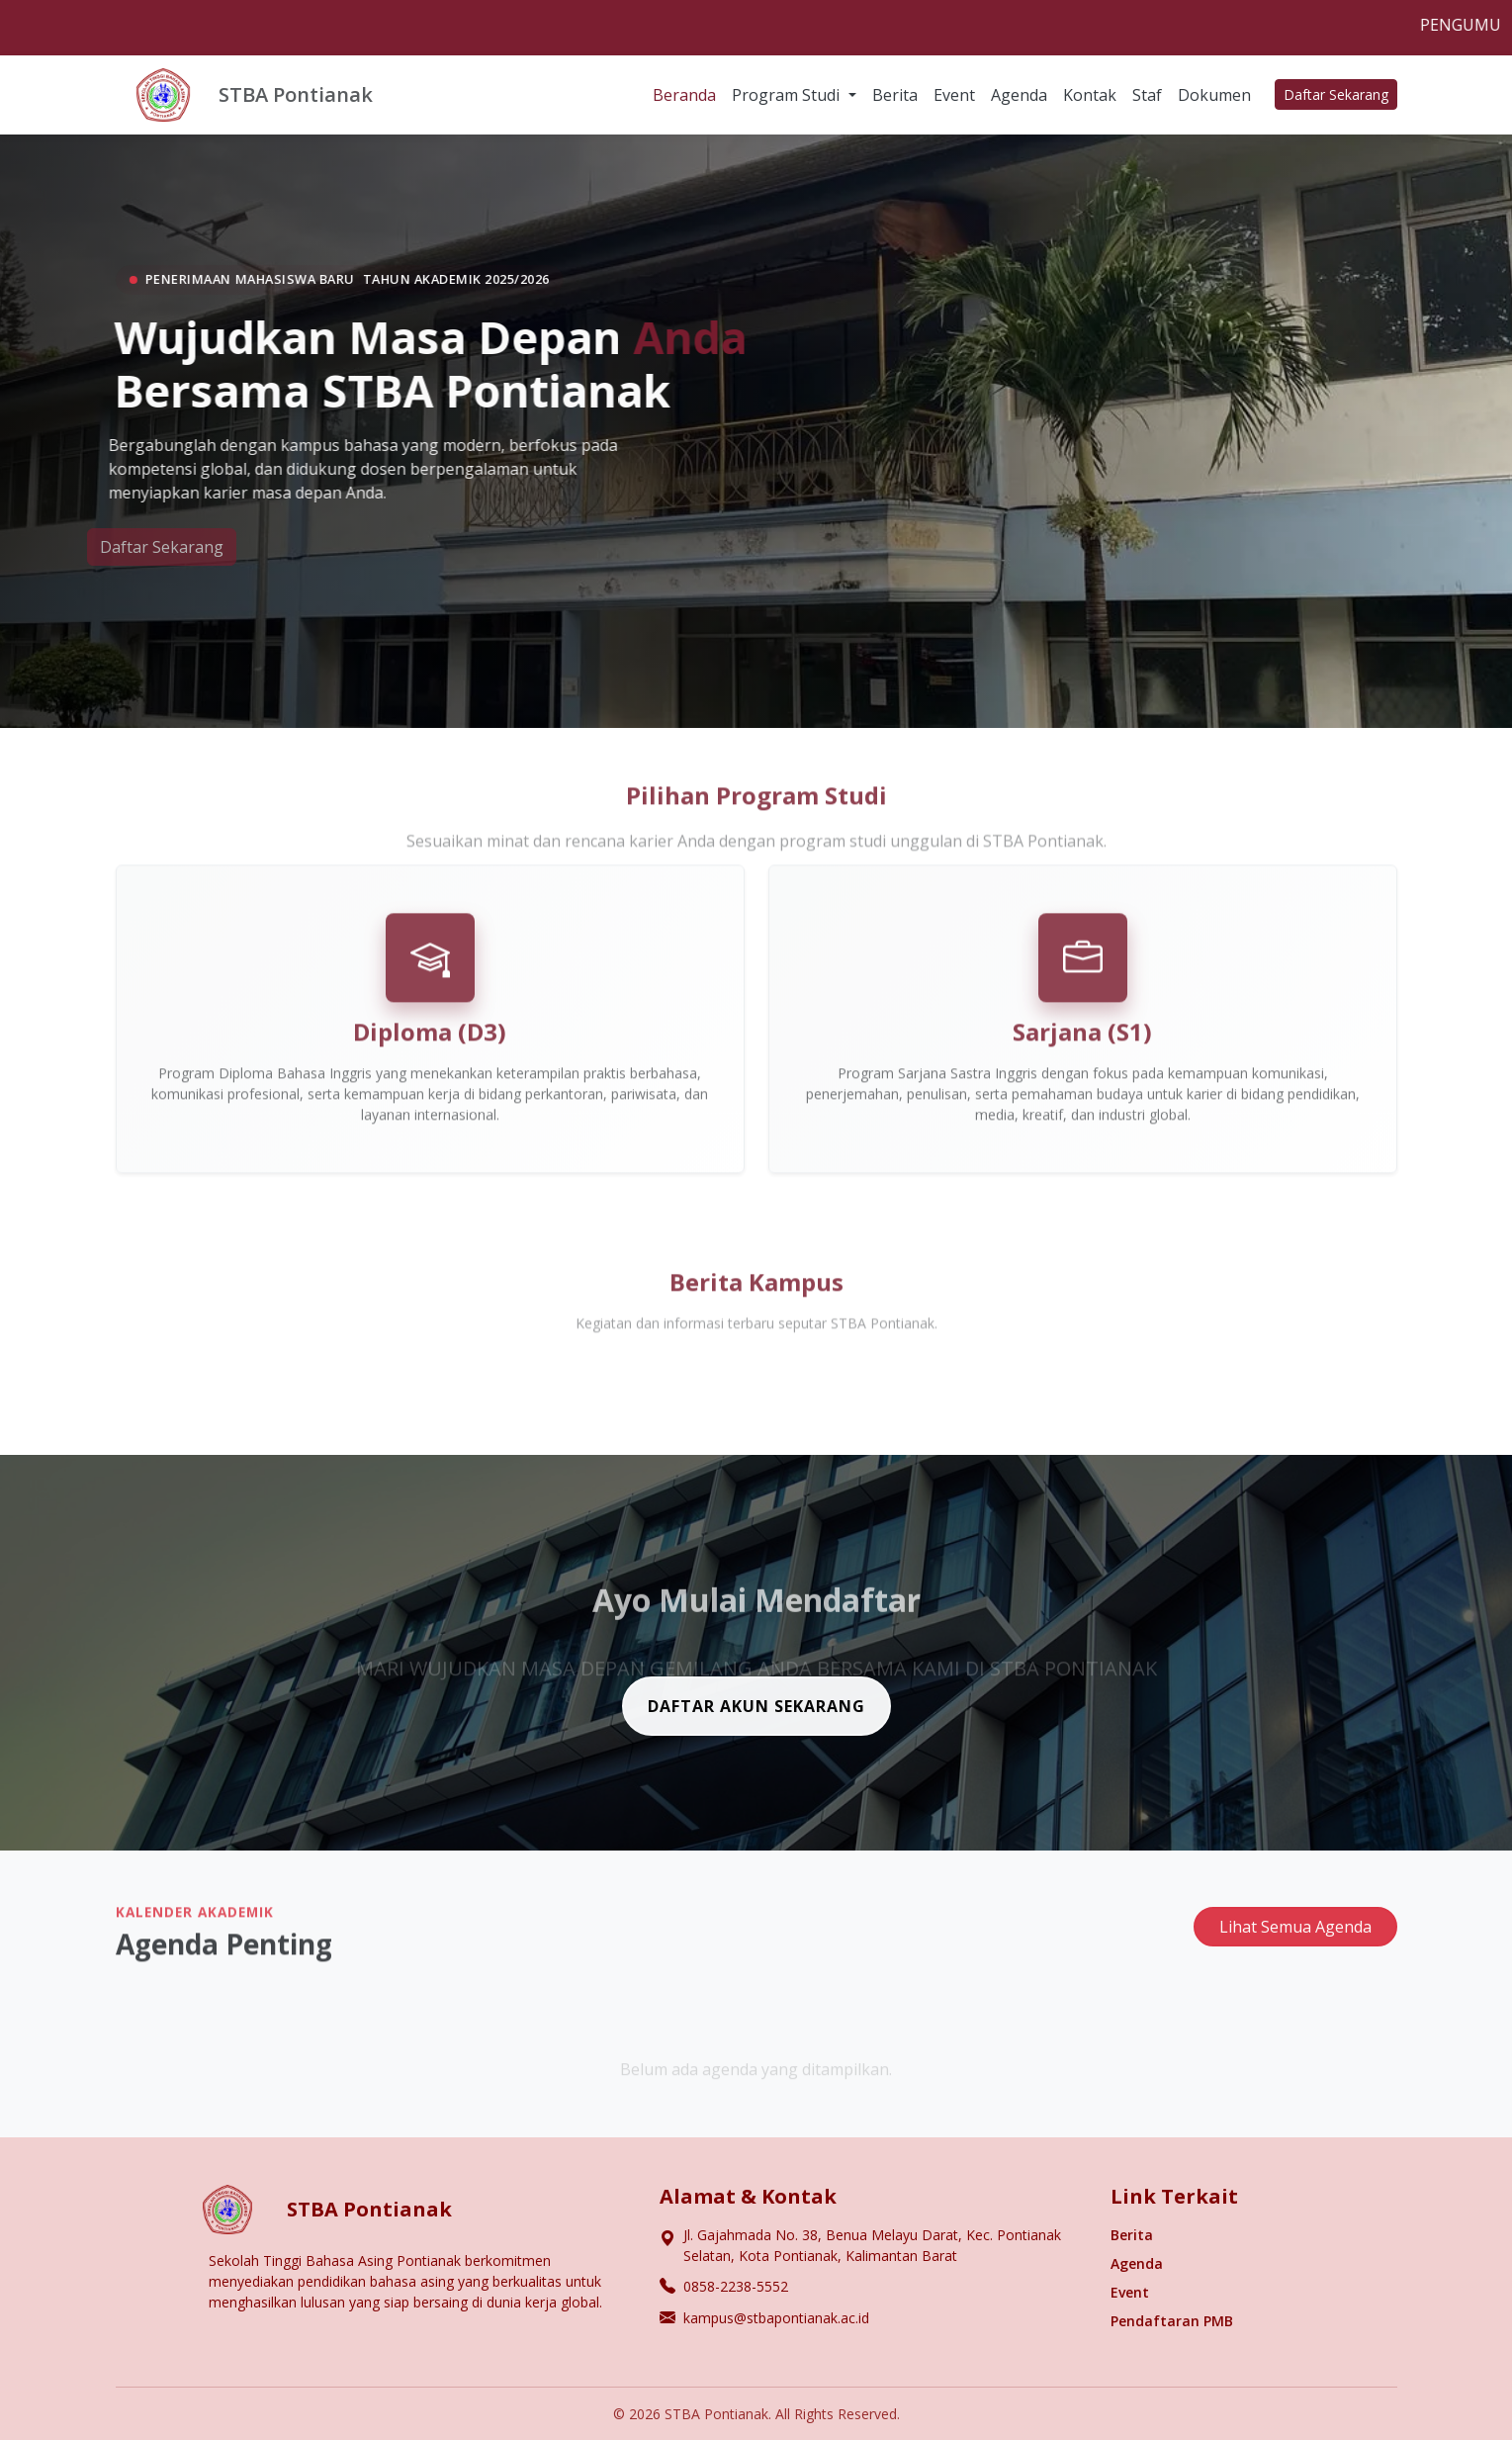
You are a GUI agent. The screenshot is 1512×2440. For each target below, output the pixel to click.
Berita (895, 95)
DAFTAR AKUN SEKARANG (756, 1716)
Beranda (684, 95)
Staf (1147, 95)
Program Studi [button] (788, 95)
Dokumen (1214, 95)
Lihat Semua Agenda (1295, 1936)
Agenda (1019, 95)
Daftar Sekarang (1336, 94)
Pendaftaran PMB (1172, 2320)
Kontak (1089, 95)
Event (954, 95)
